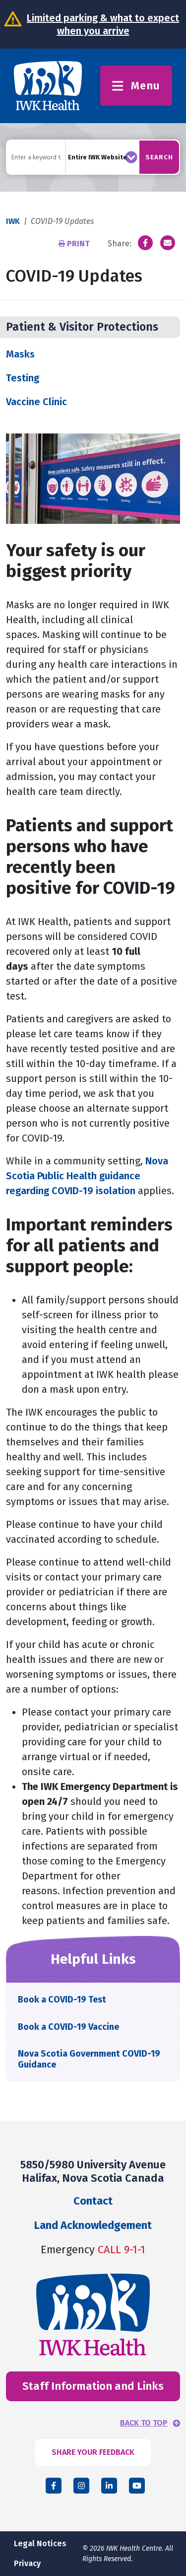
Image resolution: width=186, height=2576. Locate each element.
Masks (20, 354)
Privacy (27, 2563)
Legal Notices (40, 2543)
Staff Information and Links (93, 2386)
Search (159, 157)
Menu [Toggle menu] (136, 85)
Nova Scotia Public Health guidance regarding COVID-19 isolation (87, 1176)
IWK (13, 221)
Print (75, 243)
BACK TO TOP (144, 2423)
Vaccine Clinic (36, 402)
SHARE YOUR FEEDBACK (93, 2452)
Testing (22, 378)
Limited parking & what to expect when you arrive (103, 24)
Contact (93, 2201)
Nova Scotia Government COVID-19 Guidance (89, 2059)
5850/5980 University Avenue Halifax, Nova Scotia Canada (93, 2171)
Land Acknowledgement (93, 2225)
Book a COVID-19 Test (62, 1999)
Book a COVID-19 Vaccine (68, 2026)
